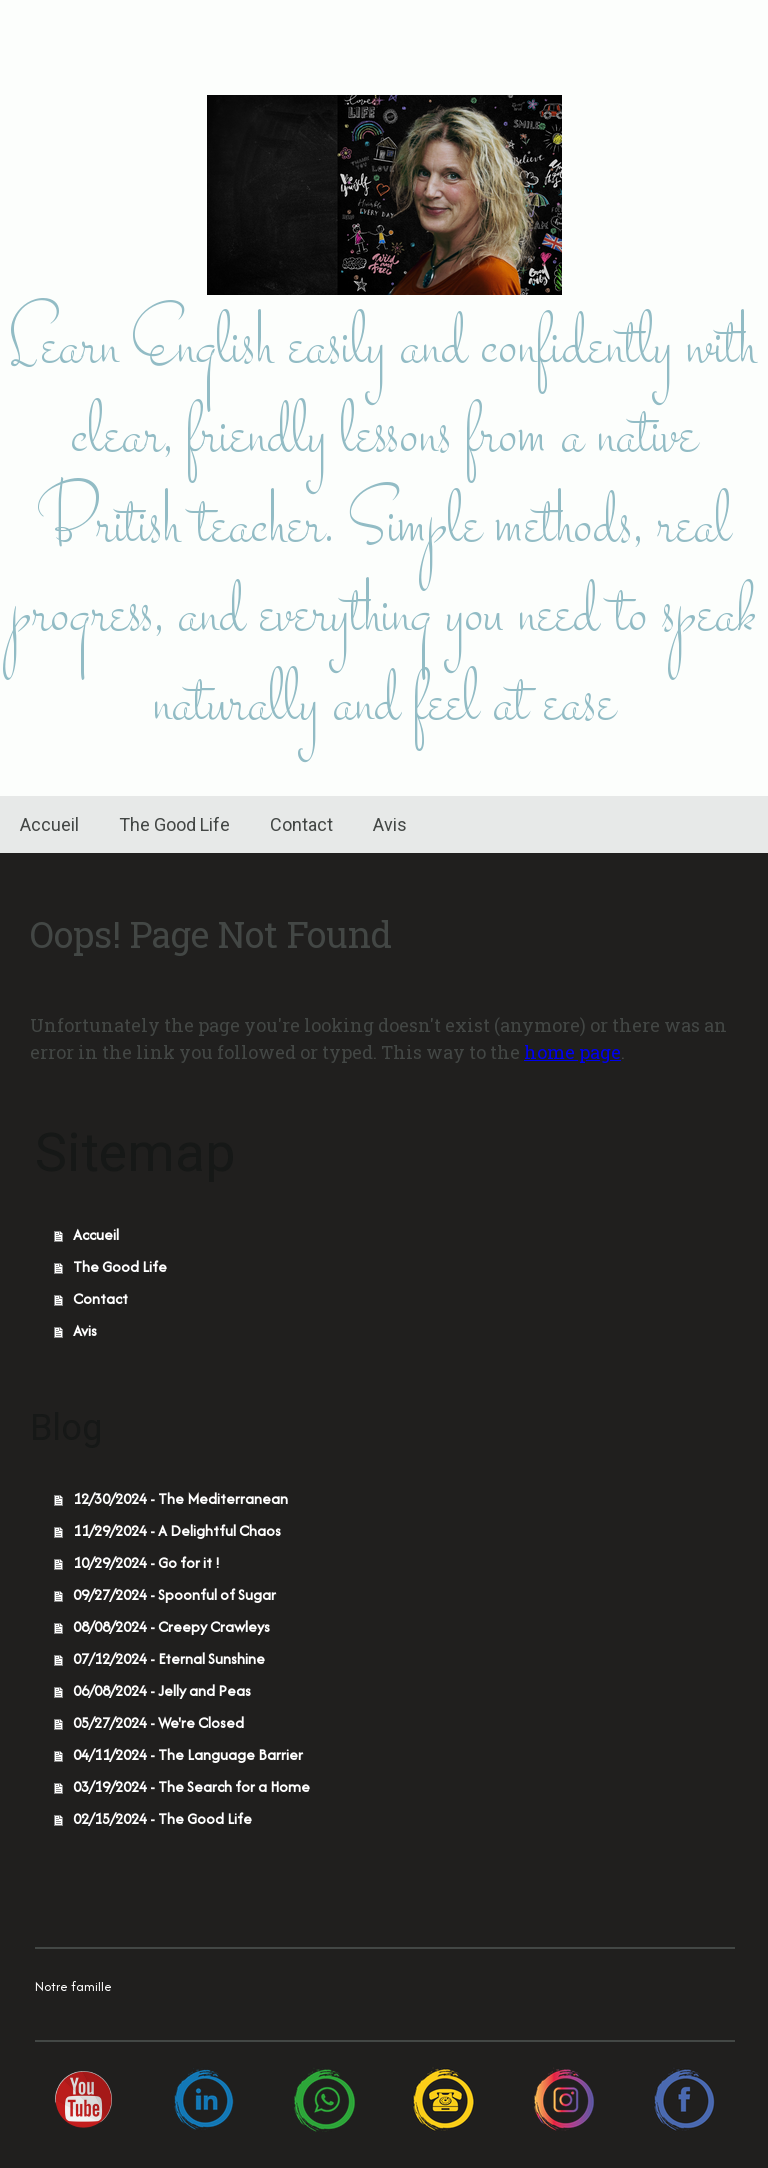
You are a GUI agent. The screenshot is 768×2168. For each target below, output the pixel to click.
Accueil (49, 824)
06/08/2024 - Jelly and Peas (162, 1690)
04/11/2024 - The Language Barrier (188, 1754)
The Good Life (174, 824)
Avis (390, 824)
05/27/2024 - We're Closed (158, 1722)
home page (572, 1052)
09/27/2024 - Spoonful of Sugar (174, 1594)
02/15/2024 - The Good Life (162, 1818)
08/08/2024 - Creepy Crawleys (171, 1626)
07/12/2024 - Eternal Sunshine (169, 1658)
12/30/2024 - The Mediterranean (180, 1498)
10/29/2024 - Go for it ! (146, 1562)
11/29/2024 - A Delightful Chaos (177, 1530)
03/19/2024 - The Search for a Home (191, 1786)
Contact (301, 824)
